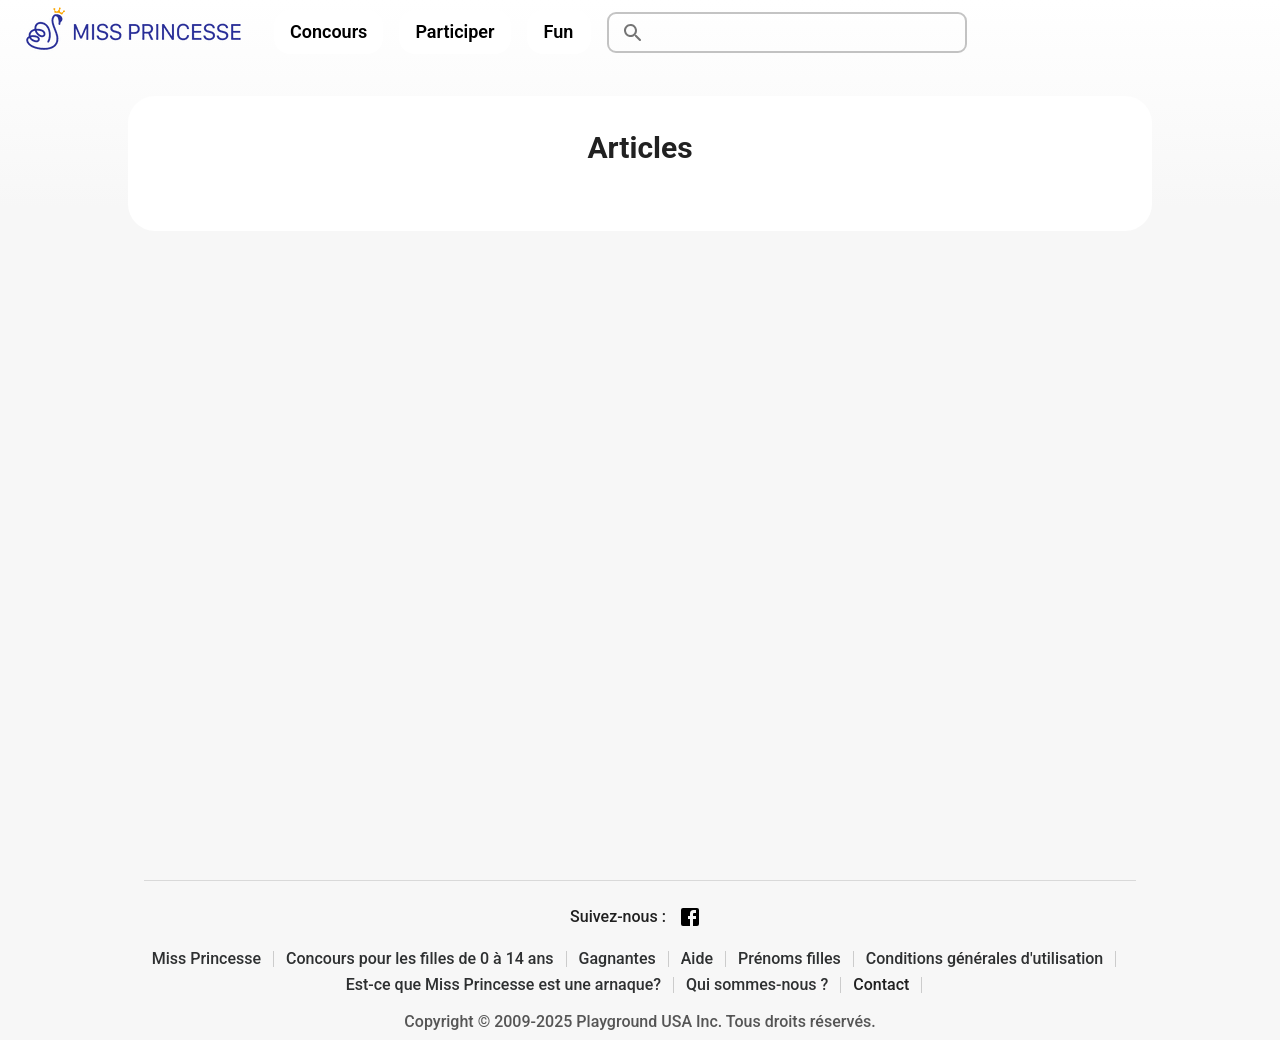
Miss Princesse (206, 959)
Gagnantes (617, 959)
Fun (559, 31)
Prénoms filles (789, 959)
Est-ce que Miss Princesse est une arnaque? (503, 985)
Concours (328, 31)
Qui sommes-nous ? (757, 985)
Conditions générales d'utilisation (985, 959)
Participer (454, 31)
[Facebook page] (690, 917)
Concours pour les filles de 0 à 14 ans (420, 959)
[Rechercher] (810, 33)
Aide (697, 959)
